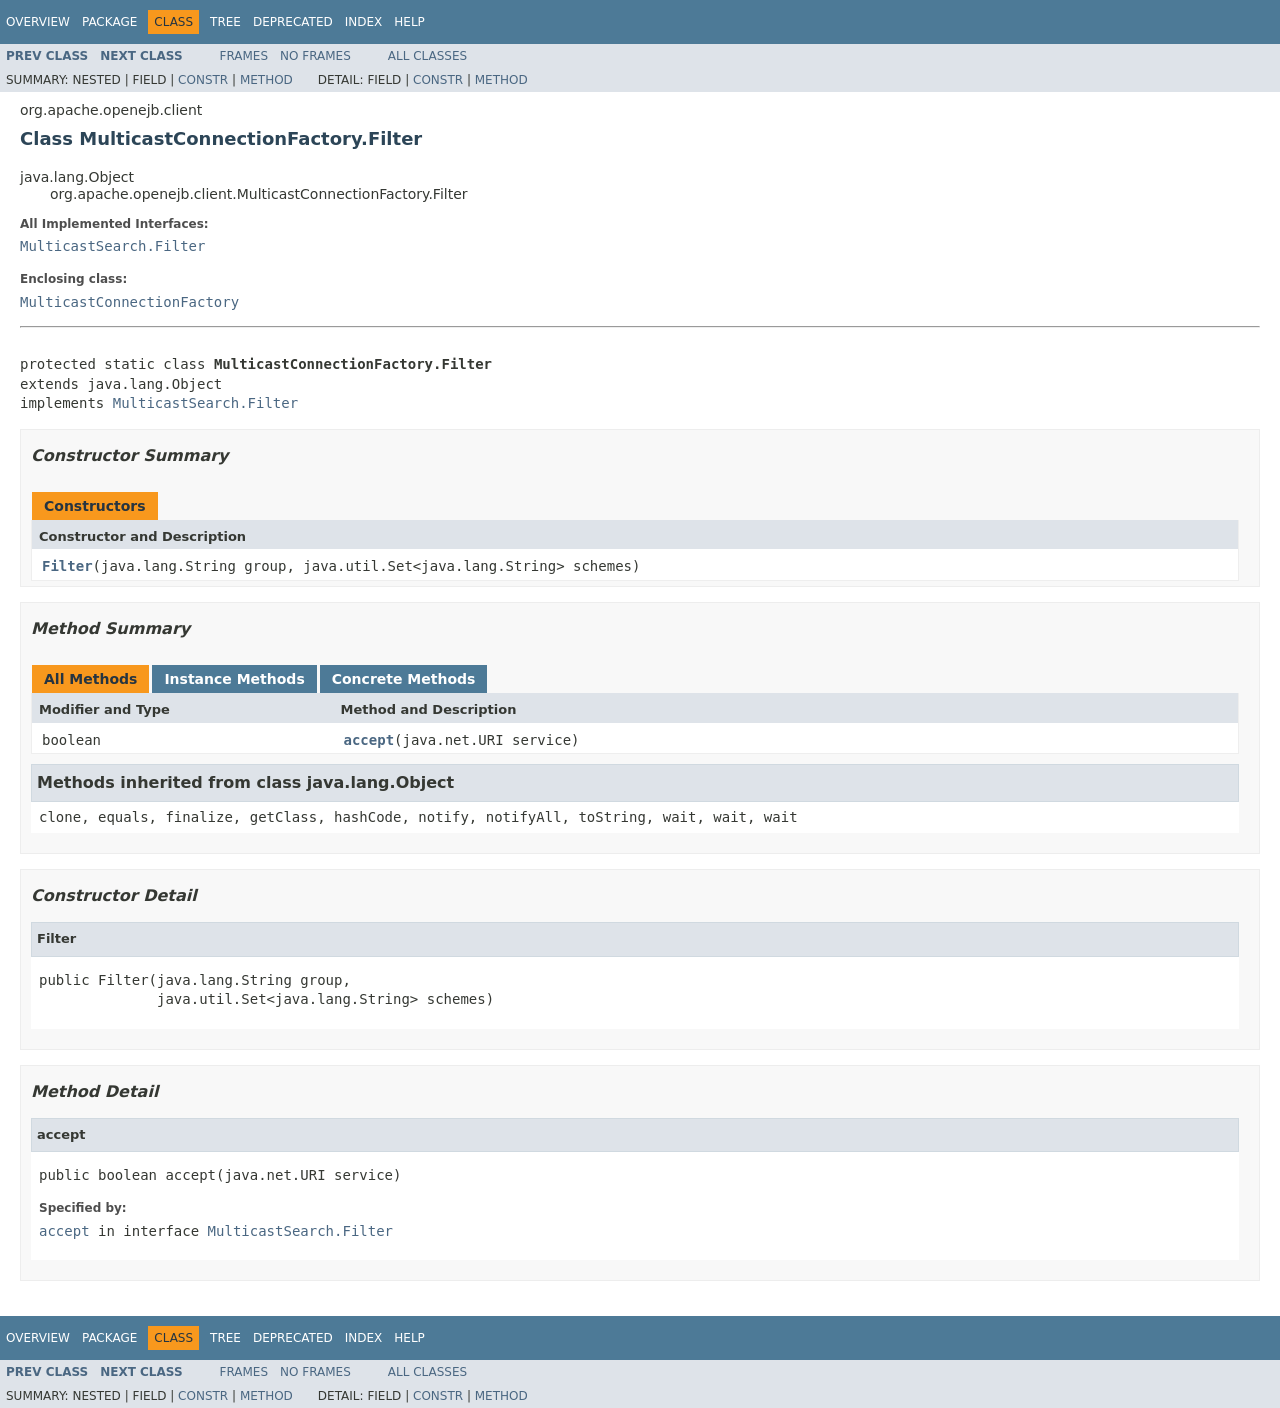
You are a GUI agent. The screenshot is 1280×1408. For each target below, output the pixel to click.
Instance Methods (234, 679)
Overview (38, 22)
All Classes (427, 56)
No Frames (315, 56)
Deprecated (293, 22)
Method (266, 80)
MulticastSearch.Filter (112, 246)
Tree (225, 22)
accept (369, 740)
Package (109, 22)
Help (409, 22)
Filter (67, 566)
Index (364, 22)
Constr (203, 80)
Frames (244, 56)
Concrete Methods (404, 679)
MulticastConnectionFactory (129, 302)
